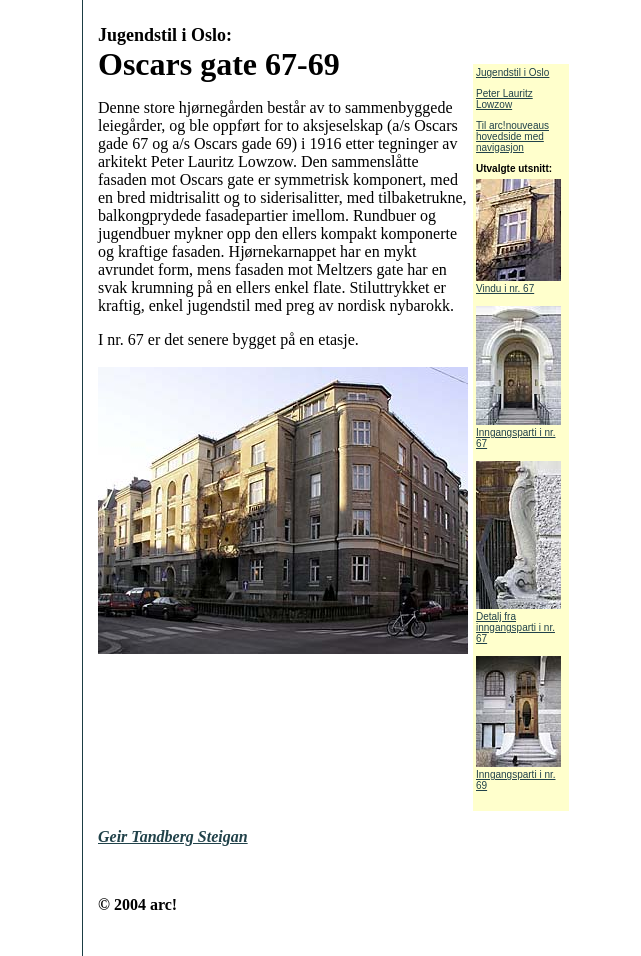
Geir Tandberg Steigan (173, 836)
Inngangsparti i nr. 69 (518, 775)
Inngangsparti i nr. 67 (518, 433)
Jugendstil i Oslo (512, 72)
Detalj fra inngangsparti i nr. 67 (518, 623)
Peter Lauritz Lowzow (504, 99)
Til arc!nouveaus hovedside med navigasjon (512, 136)
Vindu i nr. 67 (518, 284)
